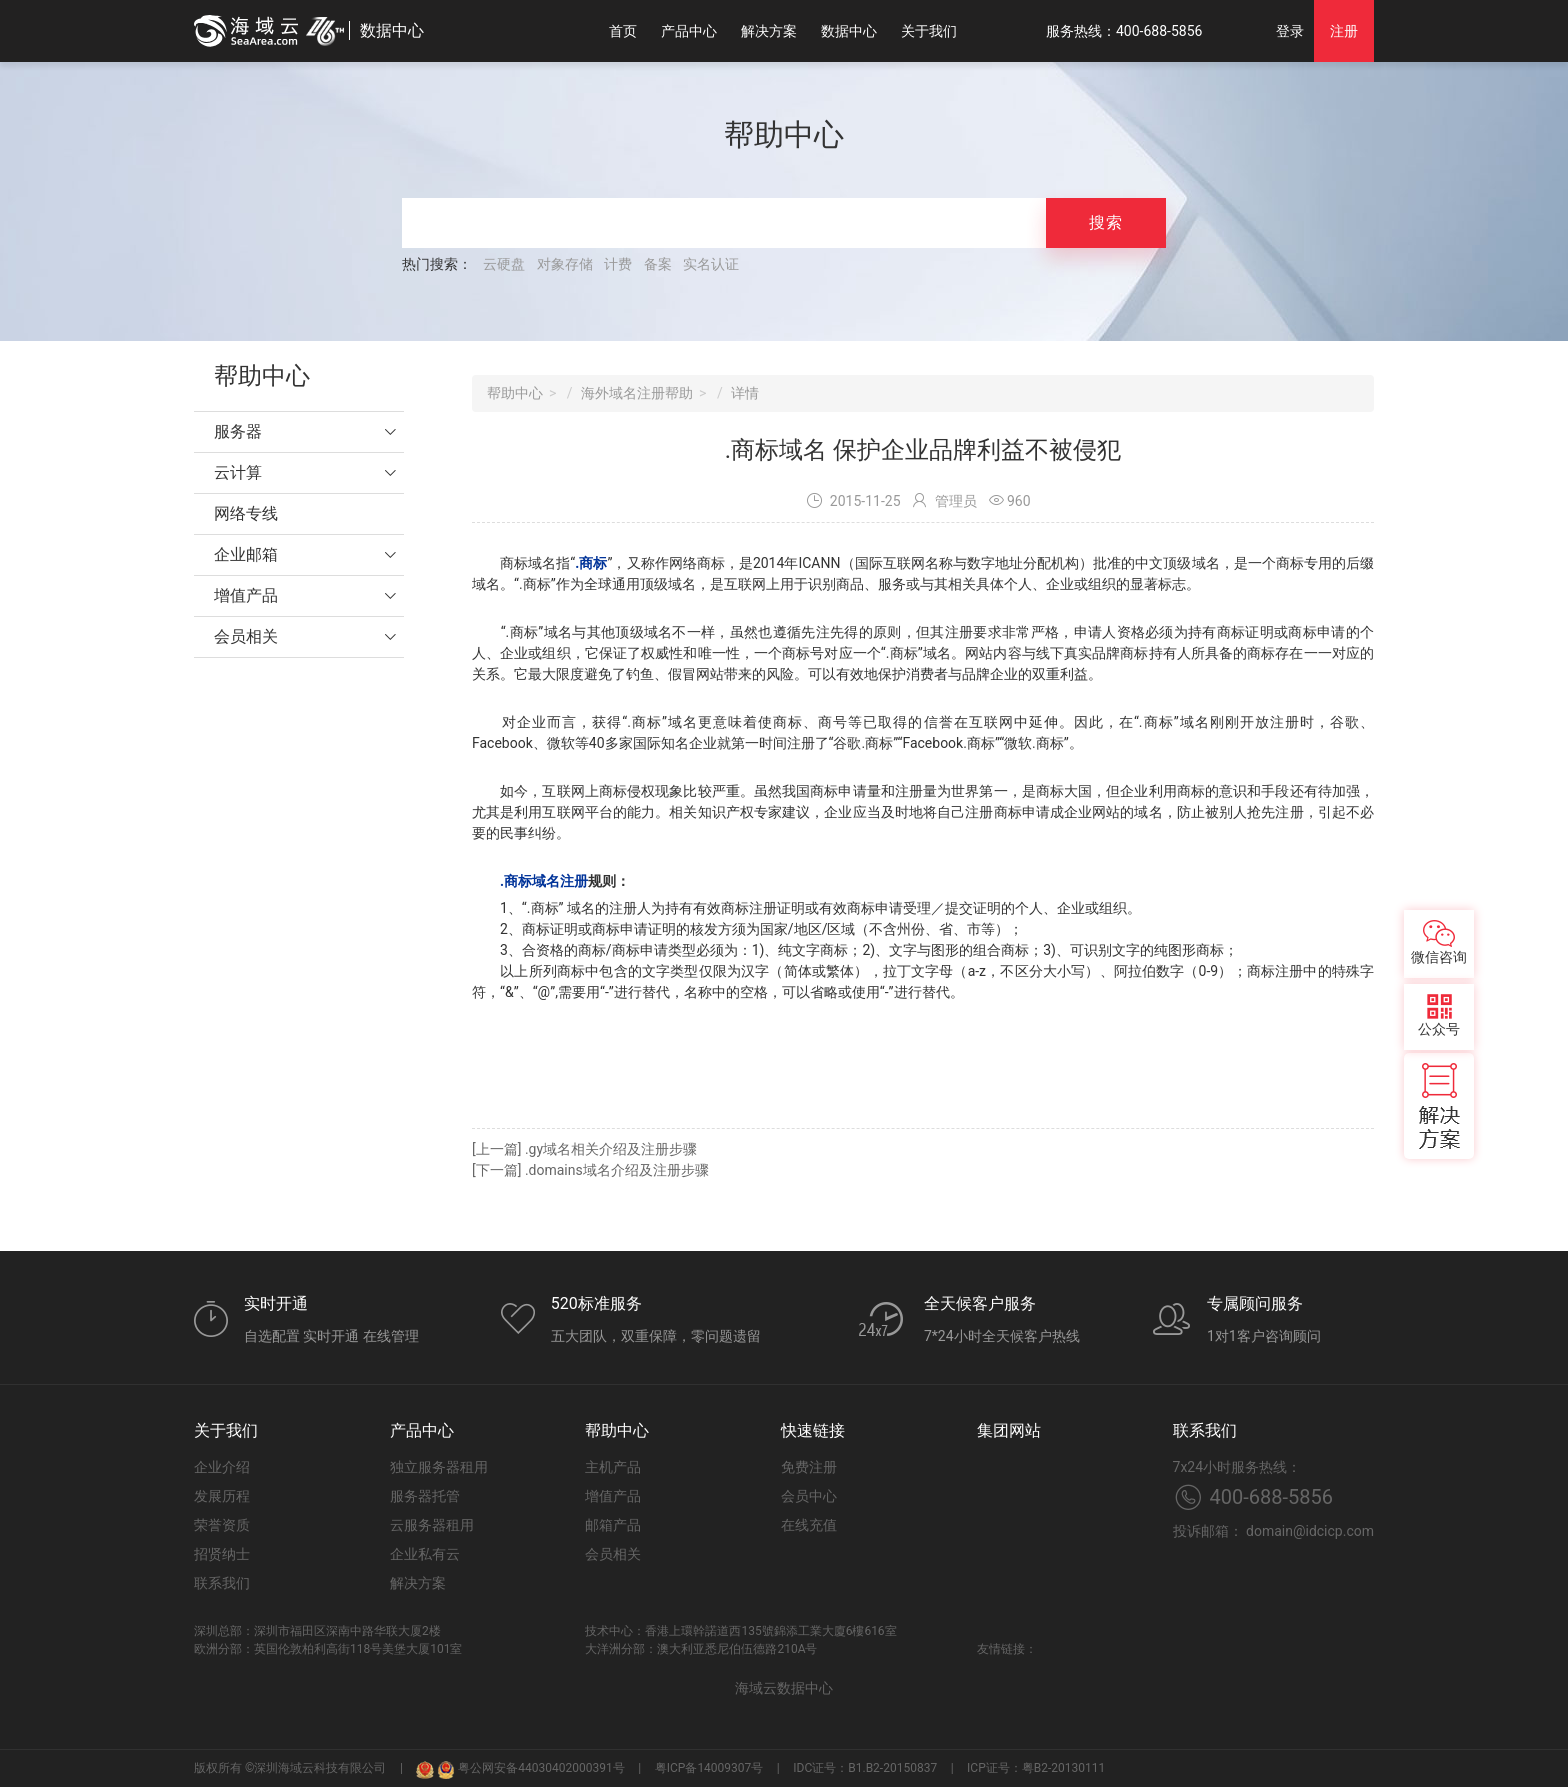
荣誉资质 (222, 1525)
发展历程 (222, 1496)
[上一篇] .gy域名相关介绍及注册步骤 (584, 1149)
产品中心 (689, 31)
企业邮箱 (246, 554)
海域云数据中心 (784, 1688)
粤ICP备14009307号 (709, 1768)
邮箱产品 (613, 1525)
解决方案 (769, 31)
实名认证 (711, 264)
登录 (1290, 31)
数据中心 (849, 31)
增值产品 (246, 595)
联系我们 (222, 1583)
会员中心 (809, 1496)
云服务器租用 (432, 1525)
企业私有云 (425, 1554)
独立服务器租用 (439, 1467)
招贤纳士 (222, 1554)
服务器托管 (425, 1496)
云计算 (238, 472)
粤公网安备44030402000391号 (530, 1769)
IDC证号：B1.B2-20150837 (865, 1768)
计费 (618, 264)
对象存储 (565, 264)
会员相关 (246, 636)
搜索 (1106, 222)
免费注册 (809, 1467)
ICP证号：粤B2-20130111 (1036, 1768)
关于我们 (929, 31)
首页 (623, 31)
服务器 (238, 431)
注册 (1344, 31)
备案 (658, 264)
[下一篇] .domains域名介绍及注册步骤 (590, 1170)
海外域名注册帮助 (637, 393)
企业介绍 (222, 1467)
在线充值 (809, 1525)
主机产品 (613, 1467)
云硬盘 (504, 264)
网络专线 (246, 513)
